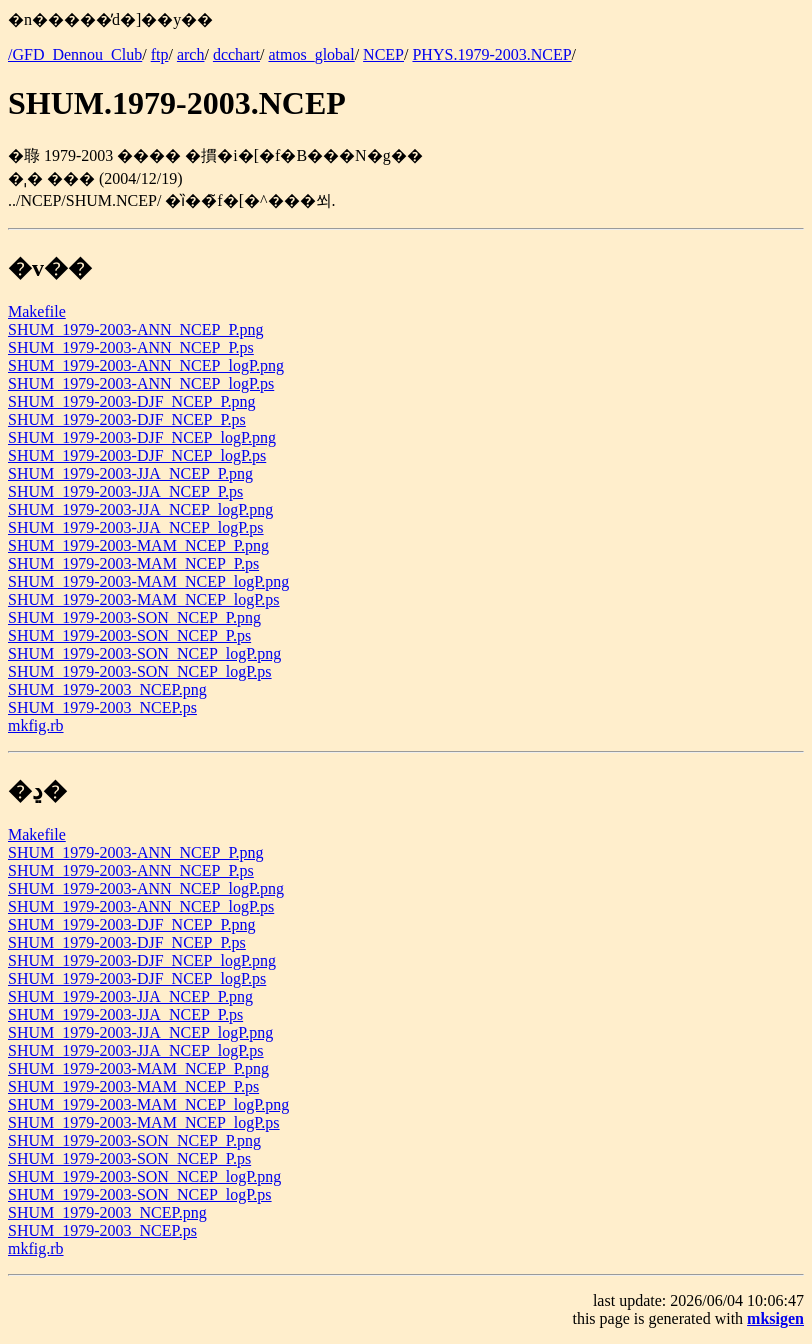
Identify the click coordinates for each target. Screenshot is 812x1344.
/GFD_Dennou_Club (75, 54)
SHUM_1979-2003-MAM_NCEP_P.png (138, 545)
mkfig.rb (36, 725)
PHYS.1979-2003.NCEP (491, 54)
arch (191, 54)
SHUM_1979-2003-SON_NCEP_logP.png (144, 653)
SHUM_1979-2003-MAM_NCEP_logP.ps (144, 599)
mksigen (775, 1318)
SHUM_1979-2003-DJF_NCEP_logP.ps (137, 455)
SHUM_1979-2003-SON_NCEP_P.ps (129, 635)
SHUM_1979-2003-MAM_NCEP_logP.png (148, 581)
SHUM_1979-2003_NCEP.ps (102, 707)
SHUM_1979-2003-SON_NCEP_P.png (134, 617)
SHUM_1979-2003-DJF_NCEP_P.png (132, 401)
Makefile (37, 311)
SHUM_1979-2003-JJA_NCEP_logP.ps (136, 527)
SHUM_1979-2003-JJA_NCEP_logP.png (140, 509)
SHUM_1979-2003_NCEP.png (107, 689)
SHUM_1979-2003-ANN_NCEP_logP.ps (141, 383)
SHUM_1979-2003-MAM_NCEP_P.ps (133, 563)
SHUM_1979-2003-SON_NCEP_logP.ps (140, 671)
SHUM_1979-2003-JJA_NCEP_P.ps (125, 491)
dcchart (236, 54)
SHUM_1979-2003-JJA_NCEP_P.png (130, 473)
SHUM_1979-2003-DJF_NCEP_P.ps (127, 419)
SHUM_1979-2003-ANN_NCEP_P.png (136, 329)
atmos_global (311, 54)
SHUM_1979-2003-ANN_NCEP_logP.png (146, 365)
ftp (160, 54)
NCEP (383, 54)
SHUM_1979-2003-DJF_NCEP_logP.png (142, 437)
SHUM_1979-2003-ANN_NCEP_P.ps (131, 347)
